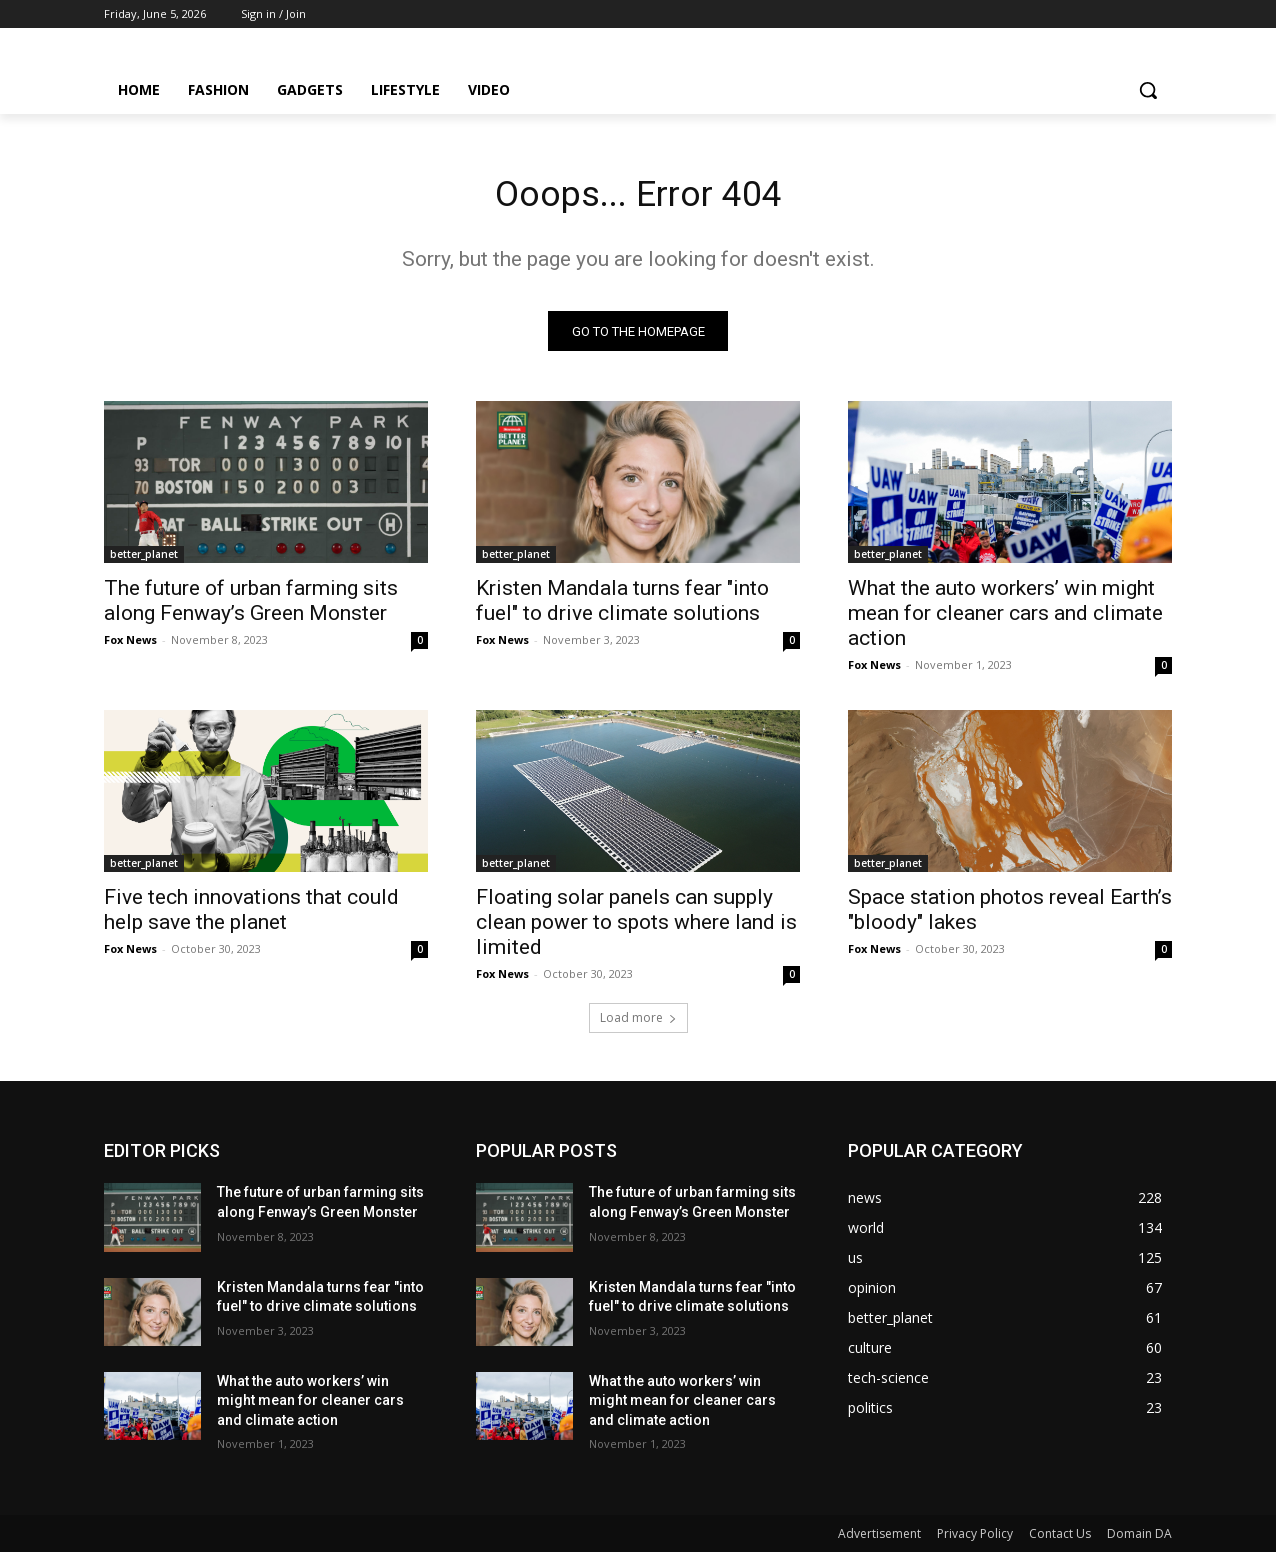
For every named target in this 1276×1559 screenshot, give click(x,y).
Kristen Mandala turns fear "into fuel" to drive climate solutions (622, 607)
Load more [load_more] (638, 1024)
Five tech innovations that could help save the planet (251, 916)
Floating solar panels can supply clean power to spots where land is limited (636, 929)
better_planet (144, 561)
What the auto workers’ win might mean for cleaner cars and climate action (1005, 620)
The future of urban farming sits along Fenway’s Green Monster (251, 607)
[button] (1148, 90)
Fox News (130, 646)
